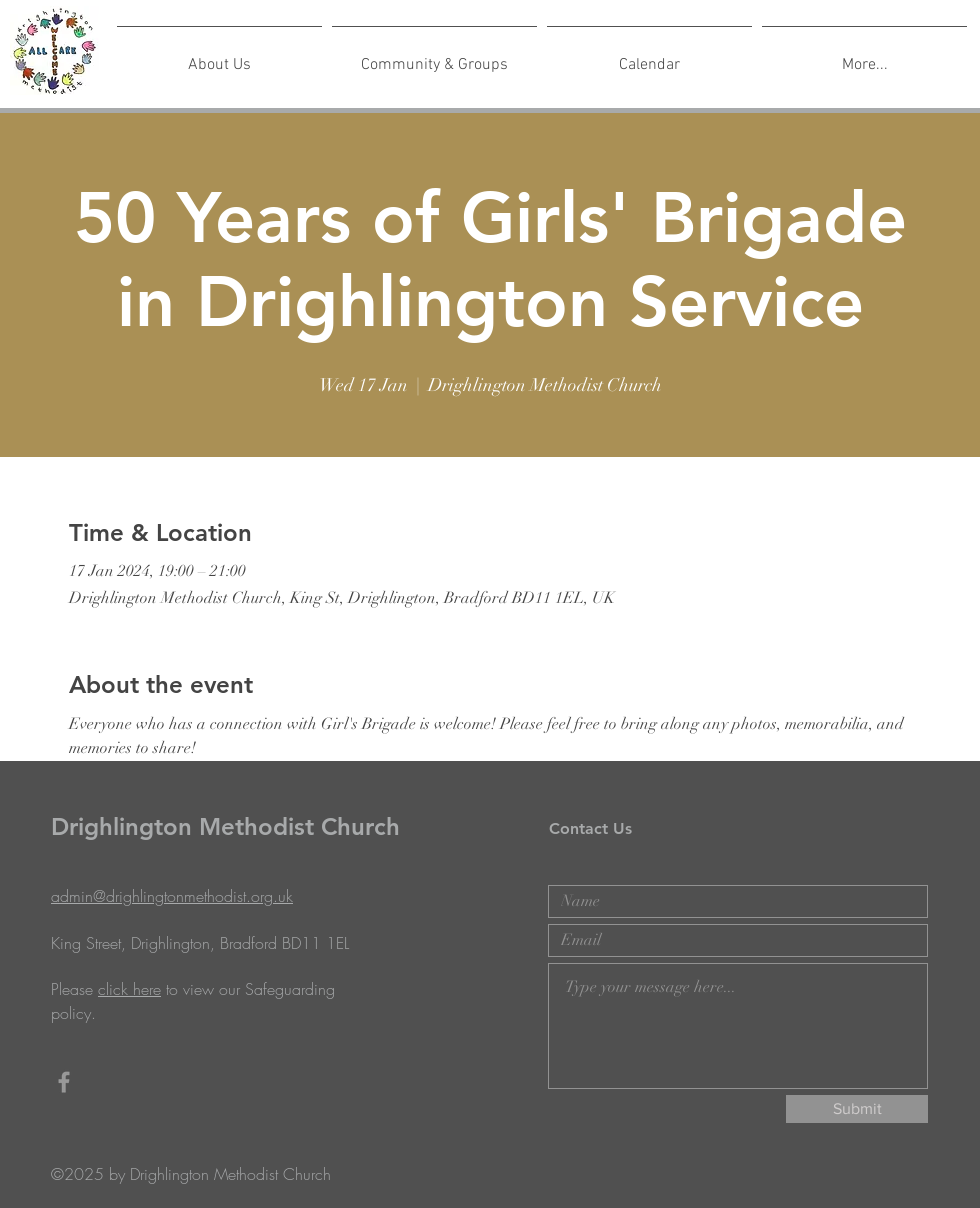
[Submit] (857, 1109)
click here (129, 989)
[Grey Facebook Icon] (64, 1082)
